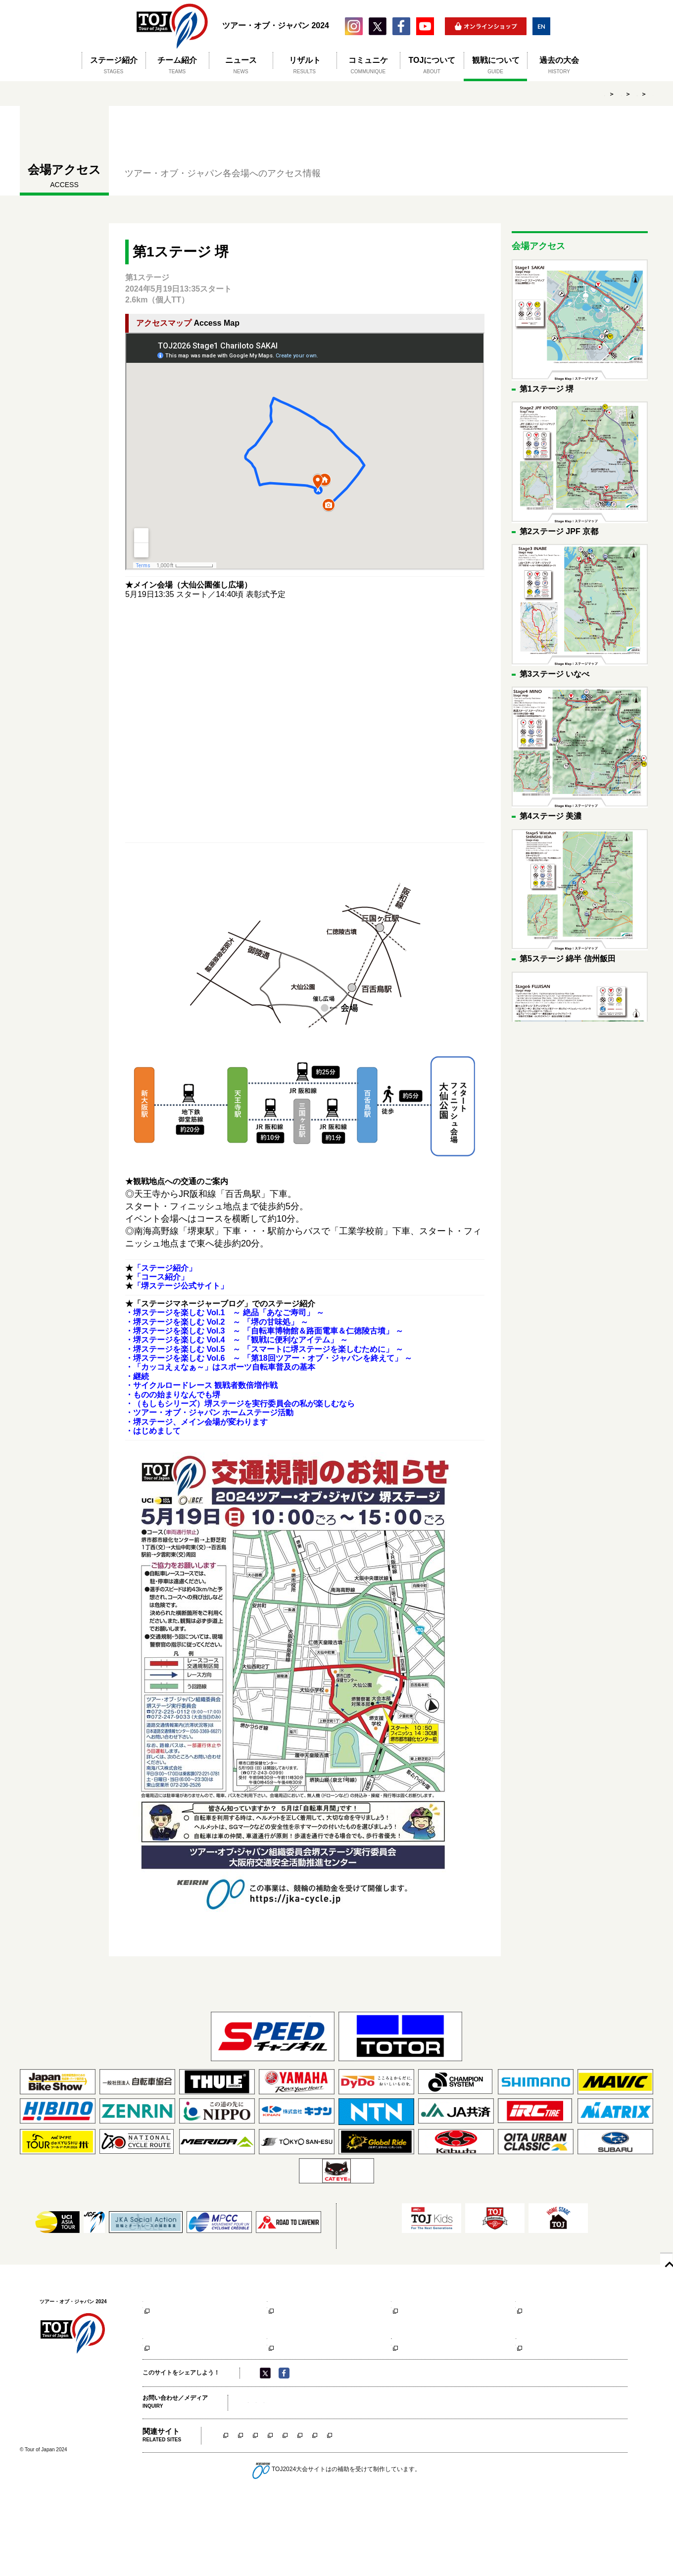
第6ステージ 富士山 (295, 2370)
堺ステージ (236, 2509)
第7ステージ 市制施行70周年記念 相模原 (432, 2373)
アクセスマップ (162, 2322)
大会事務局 (330, 2476)
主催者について (373, 2476)
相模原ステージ (562, 2509)
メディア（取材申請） (277, 2476)
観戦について (527, 94)
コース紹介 (156, 2312)
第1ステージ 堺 (633, 94)
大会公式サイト (162, 2341)
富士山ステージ (506, 2509)
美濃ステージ (390, 2509)
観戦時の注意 (159, 2331)
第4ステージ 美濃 (540, 2299)
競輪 (331, 2543)
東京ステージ (616, 2509)
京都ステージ (283, 2509)
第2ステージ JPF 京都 (299, 2299)
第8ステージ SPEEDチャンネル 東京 (554, 2373)
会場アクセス (579, 94)
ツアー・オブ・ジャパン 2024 (172, 26)
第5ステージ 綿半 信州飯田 (181, 2370)
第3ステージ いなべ (419, 2299)
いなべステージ (337, 2509)
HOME (484, 94)
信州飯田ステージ (447, 2509)
